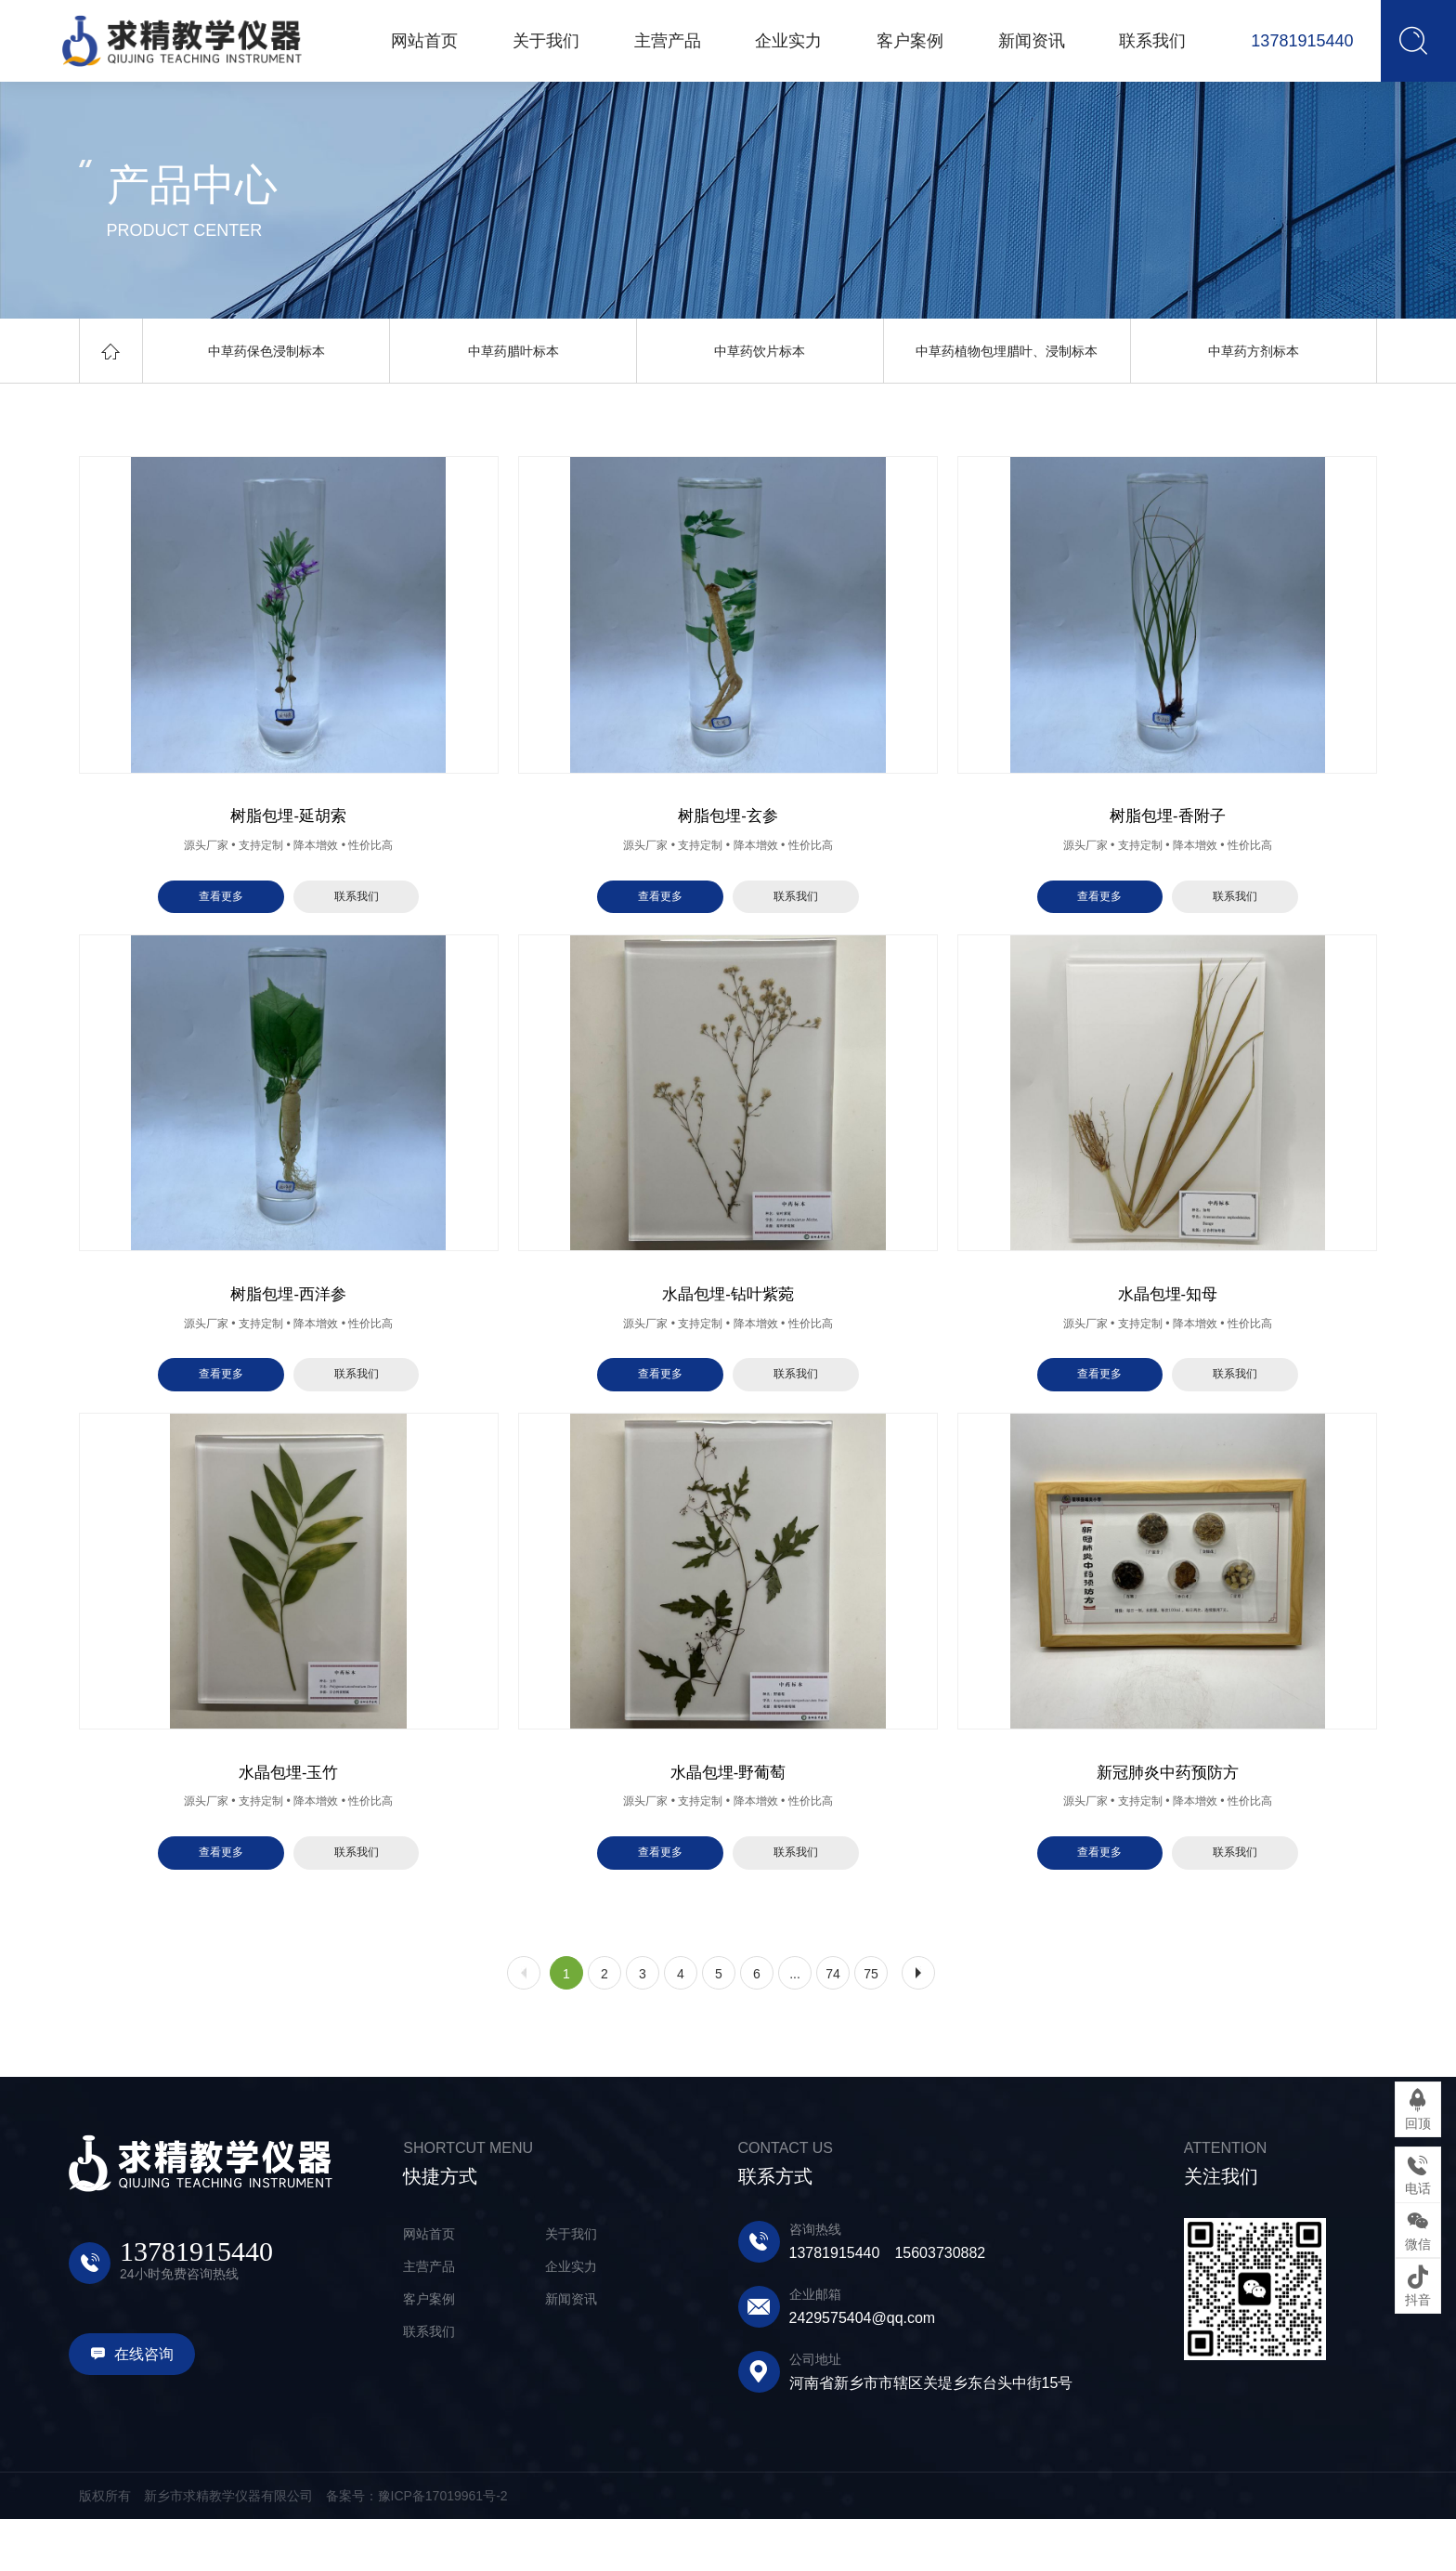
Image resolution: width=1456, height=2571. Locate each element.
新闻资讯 (571, 2350)
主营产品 (429, 2318)
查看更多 (221, 909)
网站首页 (429, 2285)
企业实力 (571, 2318)
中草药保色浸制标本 (266, 351)
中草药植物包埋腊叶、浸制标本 (1007, 351)
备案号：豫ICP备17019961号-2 (417, 2547)
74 (833, 2025)
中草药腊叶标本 (513, 351)
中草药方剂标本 (1253, 351)
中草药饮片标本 (759, 351)
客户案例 (429, 2350)
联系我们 (357, 909)
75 (871, 2025)
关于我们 (571, 2285)
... (794, 2025)
